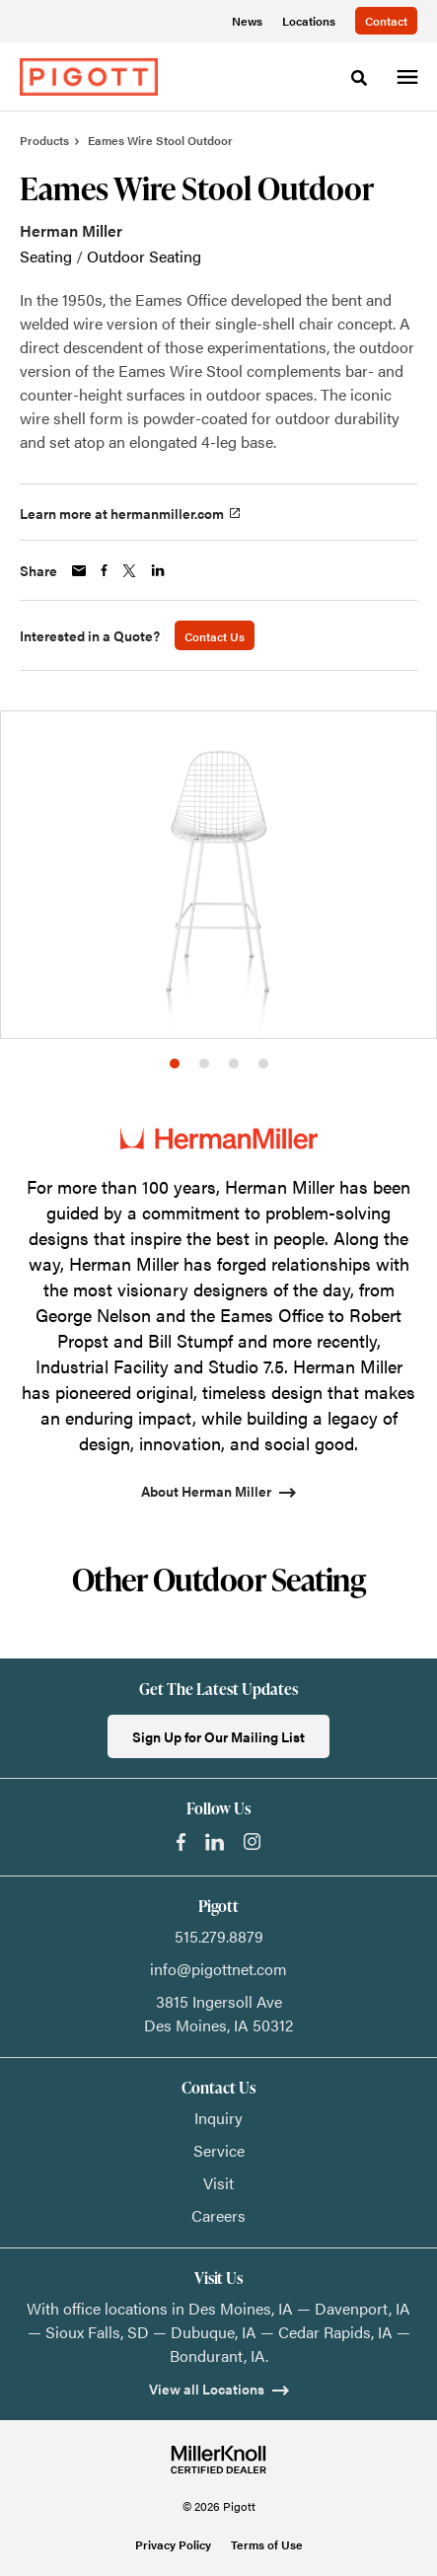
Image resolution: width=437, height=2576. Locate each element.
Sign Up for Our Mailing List (218, 1736)
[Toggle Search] (359, 78)
